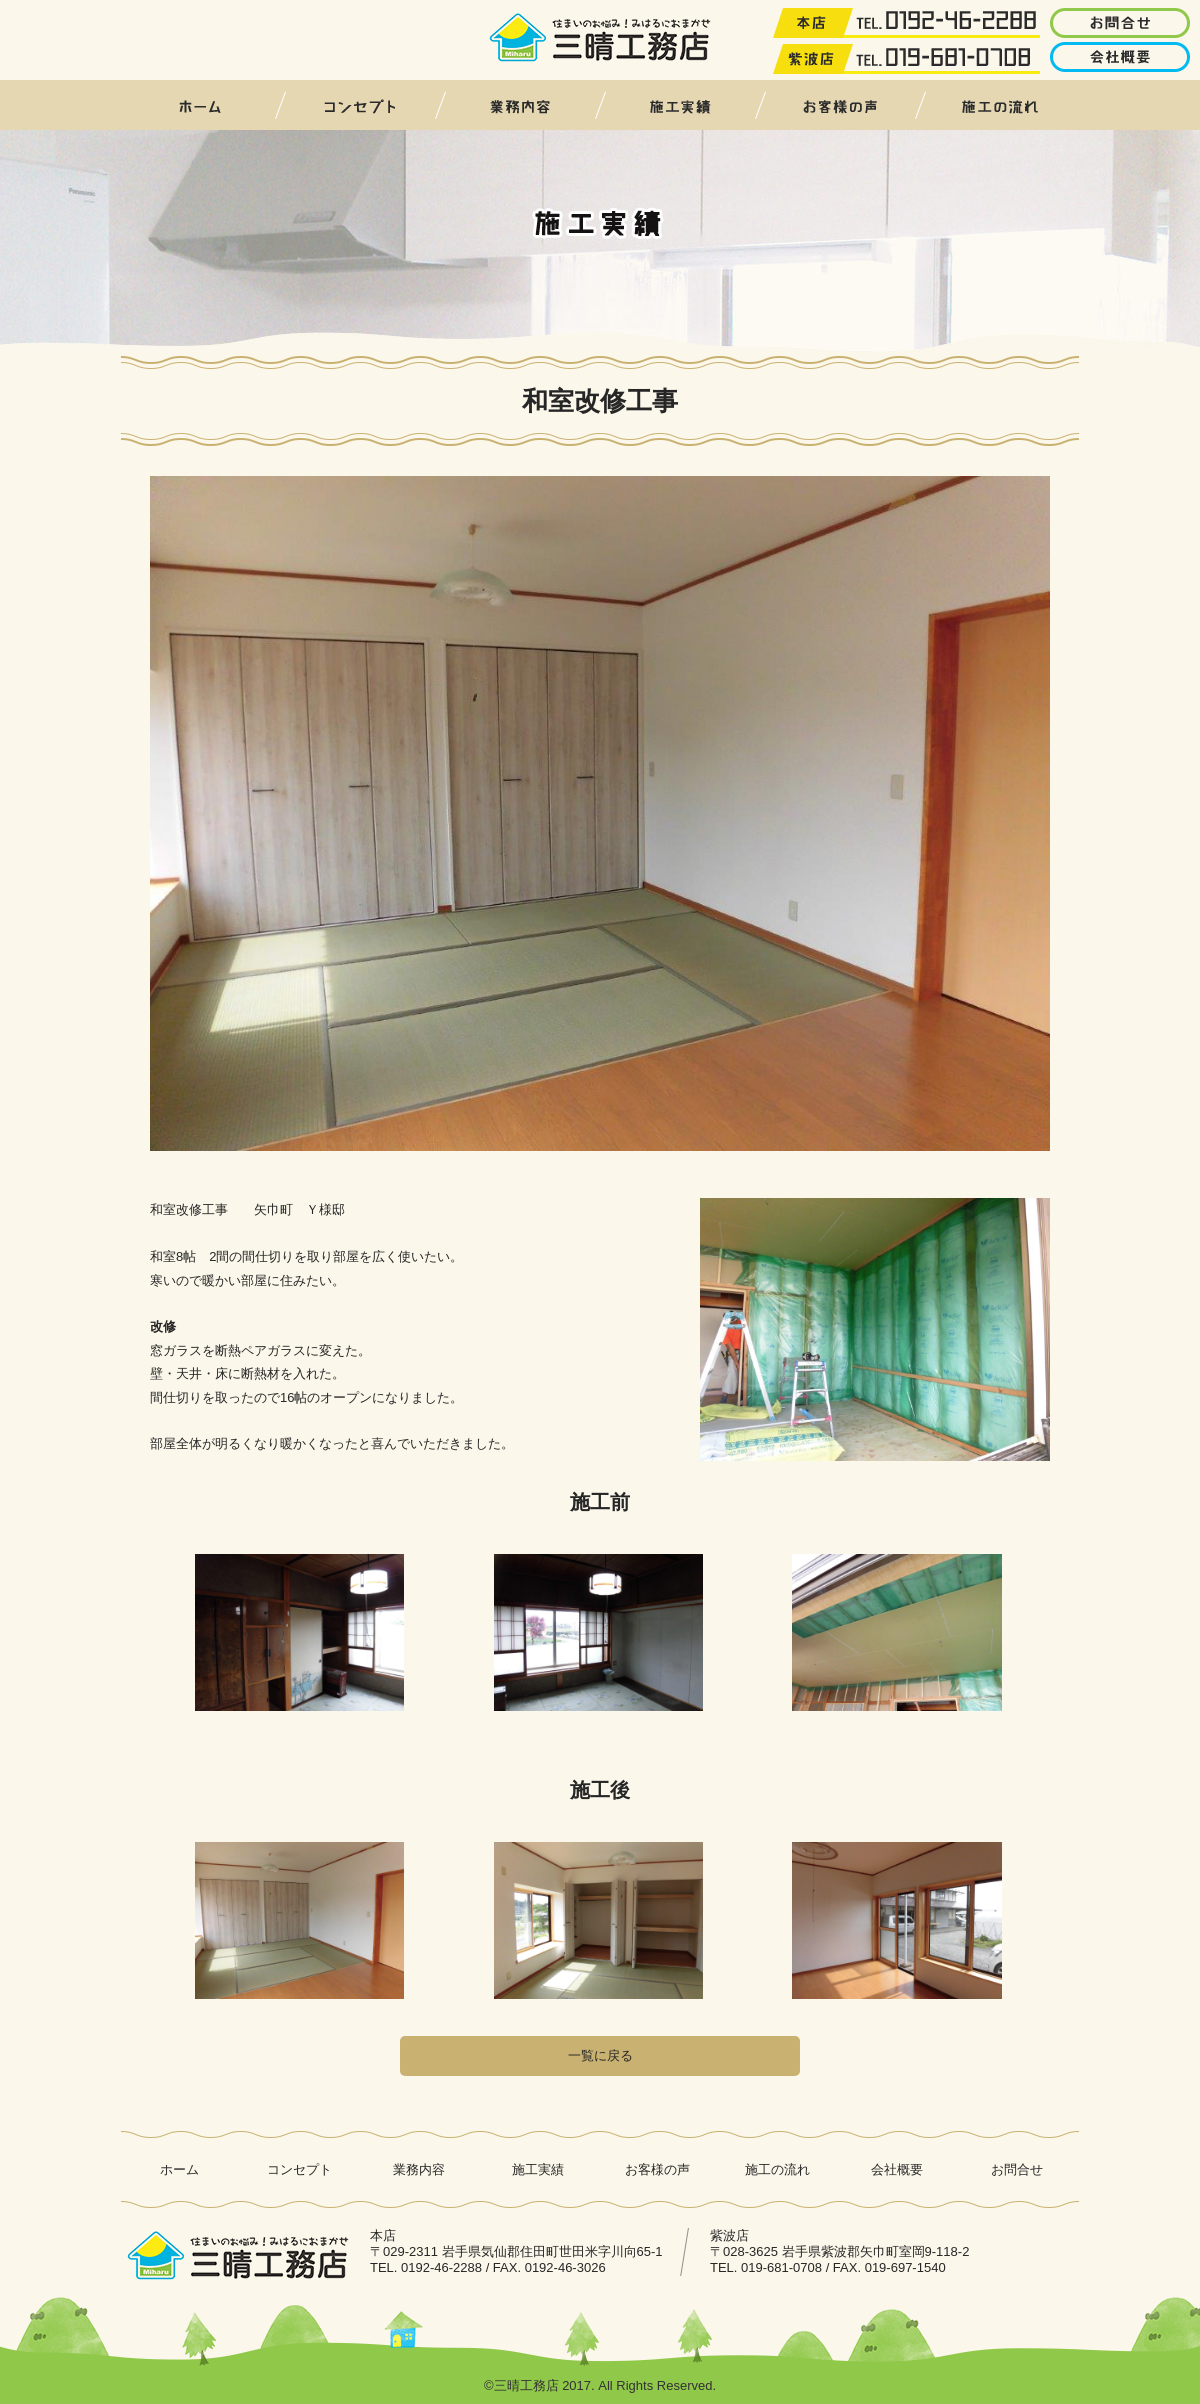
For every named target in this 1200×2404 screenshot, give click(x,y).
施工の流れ (1000, 105)
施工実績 (680, 105)
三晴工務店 (600, 38)
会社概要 (897, 2169)
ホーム (200, 105)
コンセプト (360, 105)
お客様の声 (840, 105)
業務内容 (520, 105)
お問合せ (1017, 2169)
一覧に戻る (600, 2055)
